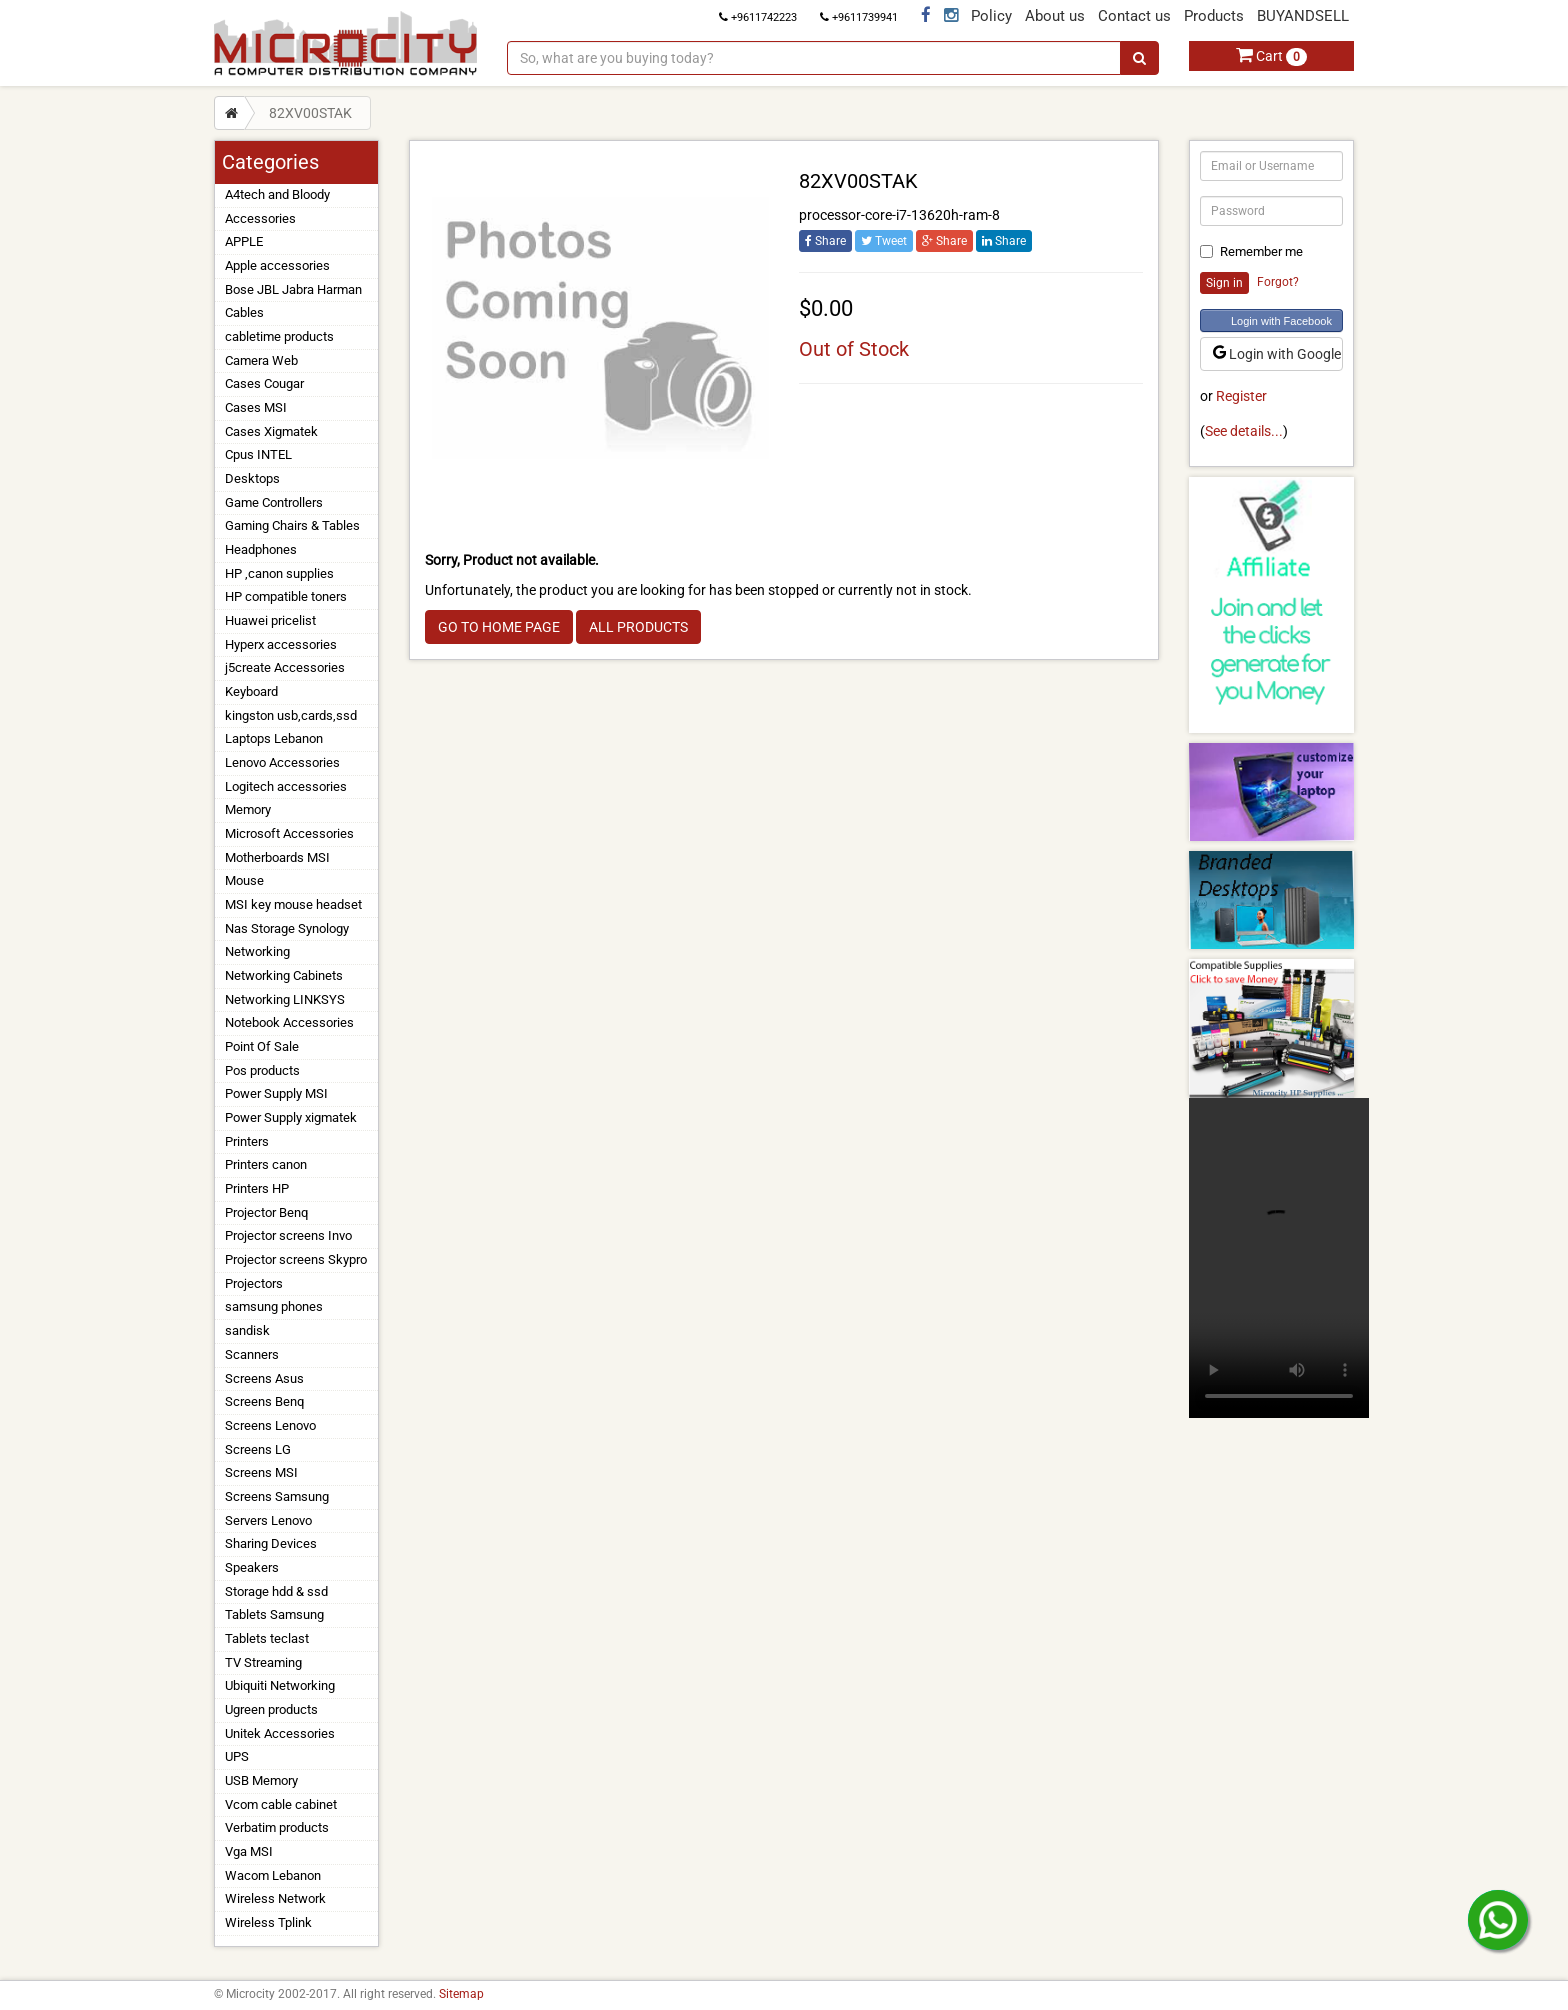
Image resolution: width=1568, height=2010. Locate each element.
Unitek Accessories (280, 1733)
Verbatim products (277, 1827)
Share (825, 241)
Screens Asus (264, 1378)
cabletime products (279, 336)
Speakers (252, 1567)
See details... (1244, 431)
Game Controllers (274, 502)
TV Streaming (263, 1662)
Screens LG (258, 1449)
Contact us (1134, 16)
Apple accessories (277, 265)
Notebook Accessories (289, 1022)
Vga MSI (249, 1851)
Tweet (884, 241)
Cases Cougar (264, 383)
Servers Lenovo (268, 1520)
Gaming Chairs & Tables (292, 525)
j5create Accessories (285, 667)
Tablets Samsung (274, 1614)
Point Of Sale (262, 1046)
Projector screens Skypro (296, 1259)
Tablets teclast (267, 1638)
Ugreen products (271, 1709)
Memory (248, 809)
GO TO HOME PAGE (499, 627)
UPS (237, 1756)
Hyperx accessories (281, 644)
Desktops (252, 478)
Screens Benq (264, 1401)
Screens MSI (261, 1472)
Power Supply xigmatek (291, 1117)
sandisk (247, 1330)
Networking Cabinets (284, 975)
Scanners (252, 1354)
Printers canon (266, 1164)
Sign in (1224, 283)
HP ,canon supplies (279, 573)
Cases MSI (256, 407)
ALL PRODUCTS (638, 627)
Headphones (261, 549)
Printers (247, 1141)
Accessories (260, 218)
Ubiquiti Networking (280, 1685)
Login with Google (1277, 354)
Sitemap (461, 1994)
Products (1214, 16)
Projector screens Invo (288, 1235)
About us (1055, 16)
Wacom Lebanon (273, 1875)
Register (1241, 396)
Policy (991, 16)
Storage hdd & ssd (276, 1591)
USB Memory (261, 1780)
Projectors (254, 1283)
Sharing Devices (271, 1543)
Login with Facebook (1281, 321)
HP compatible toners (286, 596)
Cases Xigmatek (271, 431)
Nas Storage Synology (287, 928)
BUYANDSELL (1303, 16)
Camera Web (261, 360)
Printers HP (257, 1188)
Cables (244, 312)
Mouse (244, 880)
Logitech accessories (286, 786)
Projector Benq (266, 1212)
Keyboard (251, 691)
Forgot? (1278, 282)
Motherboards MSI (277, 857)
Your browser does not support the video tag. (1279, 1258)
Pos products (262, 1070)
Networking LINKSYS (285, 999)
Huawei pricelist (270, 620)
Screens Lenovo (270, 1425)
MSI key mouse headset (293, 904)
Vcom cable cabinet (281, 1804)
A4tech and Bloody (277, 194)
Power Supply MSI (276, 1093)
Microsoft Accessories (289, 833)
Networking (257, 951)
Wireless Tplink (268, 1922)
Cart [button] (1271, 56)
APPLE (244, 241)
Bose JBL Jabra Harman (293, 289)
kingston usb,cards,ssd (291, 715)
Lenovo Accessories (282, 762)
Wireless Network (275, 1898)
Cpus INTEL (258, 454)
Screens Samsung (277, 1496)
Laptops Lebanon (274, 738)
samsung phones (274, 1306)
